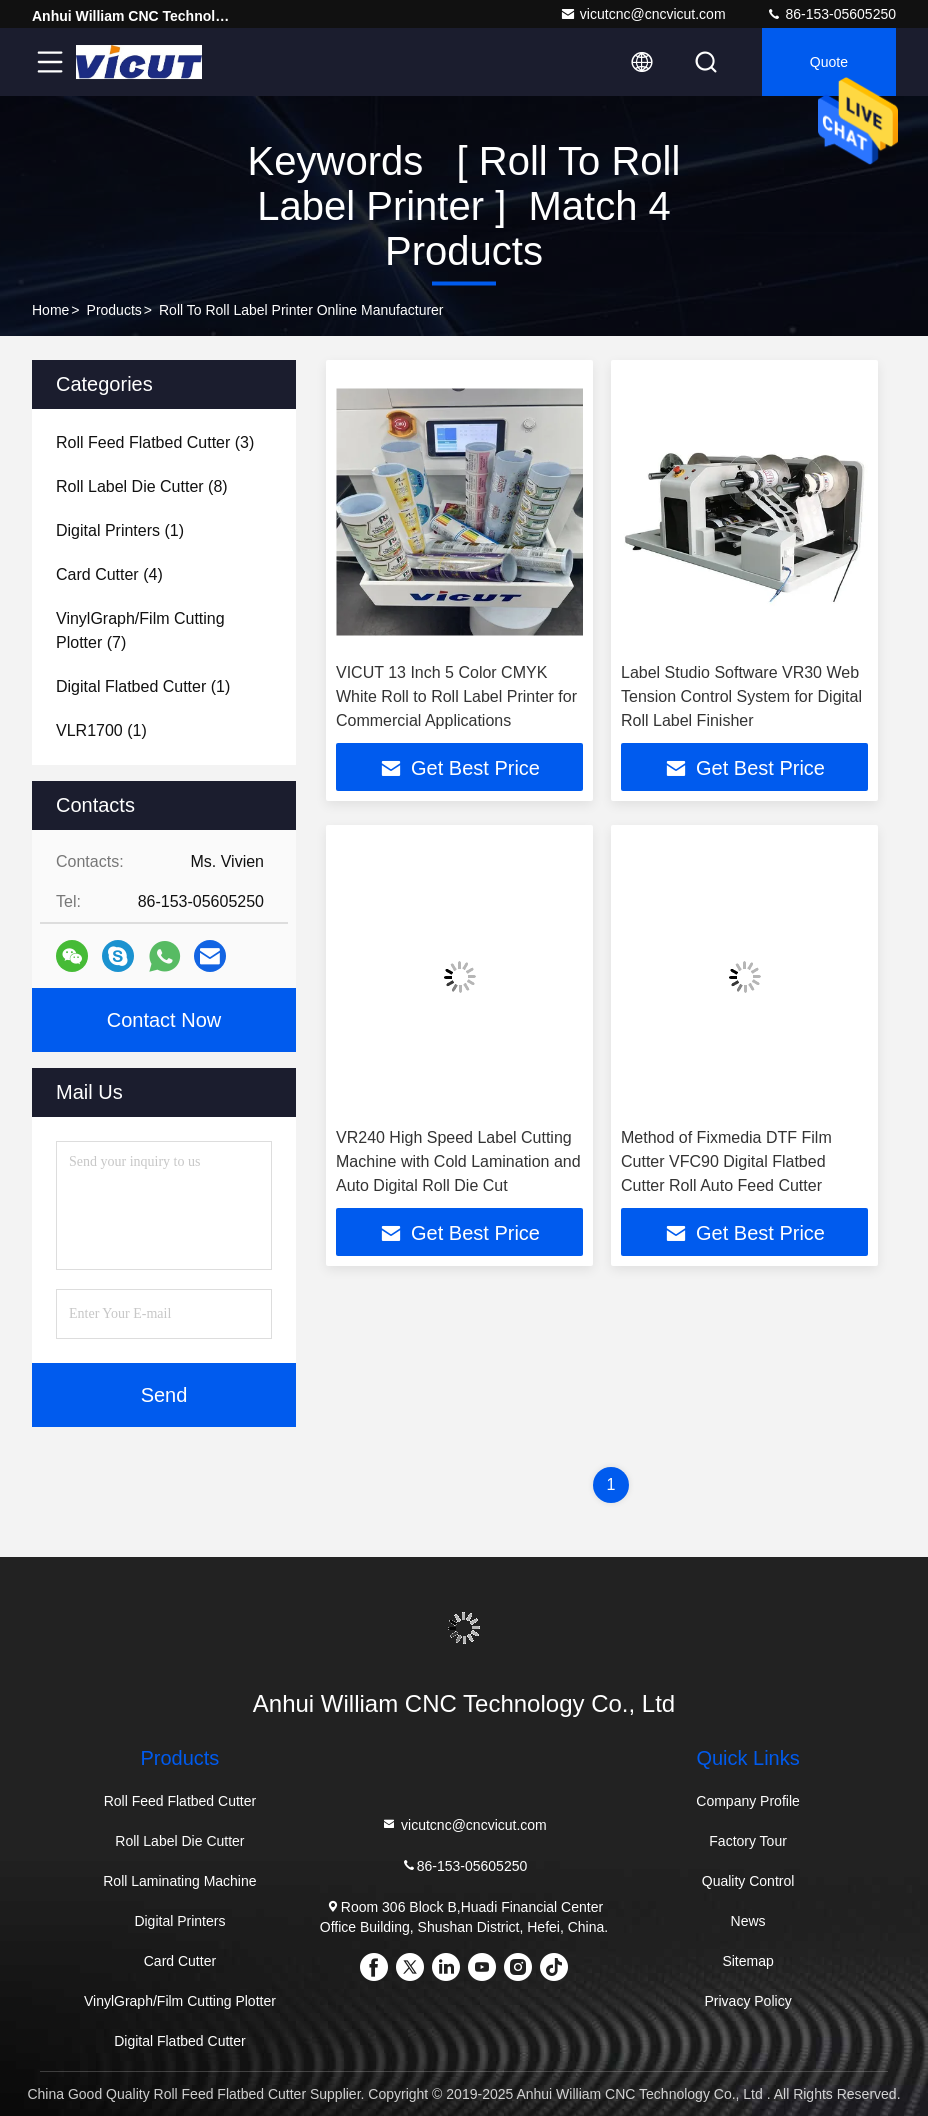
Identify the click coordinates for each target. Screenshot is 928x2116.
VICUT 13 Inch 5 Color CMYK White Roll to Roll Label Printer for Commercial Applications (456, 696)
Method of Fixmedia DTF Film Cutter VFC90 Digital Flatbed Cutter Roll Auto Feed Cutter (726, 1161)
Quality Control (748, 1881)
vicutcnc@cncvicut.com (643, 14)
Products (114, 310)
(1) (120, 530)
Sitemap (747, 1961)
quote (829, 62)
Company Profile (748, 1801)
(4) (109, 574)
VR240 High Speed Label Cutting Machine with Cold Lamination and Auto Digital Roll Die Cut (458, 1161)
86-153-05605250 (831, 14)
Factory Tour (748, 1841)
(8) (142, 486)
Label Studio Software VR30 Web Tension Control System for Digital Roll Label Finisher (741, 696)
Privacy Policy (748, 2001)
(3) (155, 442)
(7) (140, 630)
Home (50, 310)
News (748, 1921)
